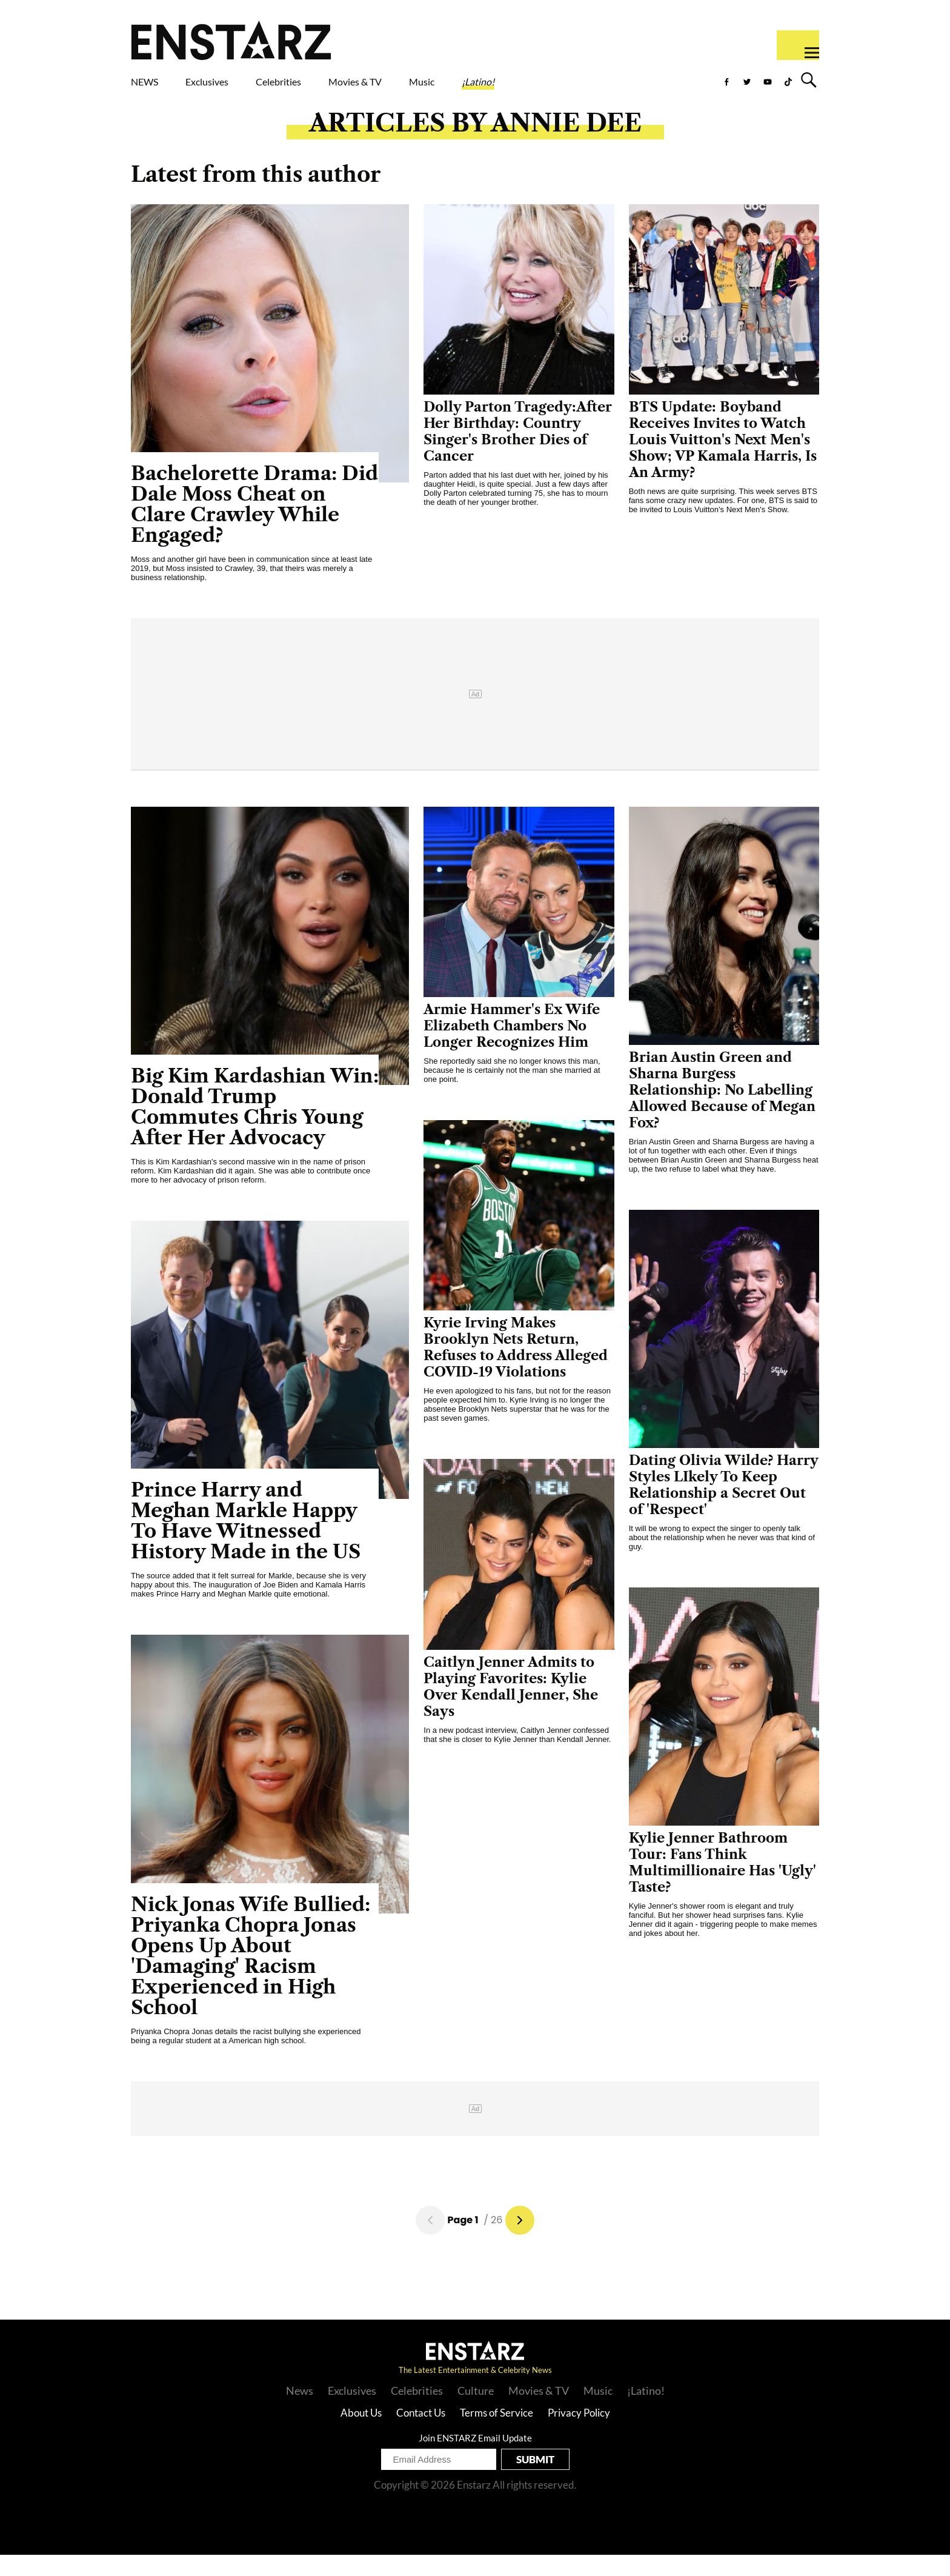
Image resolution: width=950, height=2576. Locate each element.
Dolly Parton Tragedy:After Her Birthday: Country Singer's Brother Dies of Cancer (518, 453)
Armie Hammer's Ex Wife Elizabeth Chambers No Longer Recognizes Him (512, 1047)
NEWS (152, 89)
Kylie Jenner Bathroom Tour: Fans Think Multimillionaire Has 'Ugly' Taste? (722, 1884)
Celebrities (334, 89)
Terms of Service (496, 2434)
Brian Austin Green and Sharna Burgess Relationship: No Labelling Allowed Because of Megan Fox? (722, 1111)
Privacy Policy (579, 2434)
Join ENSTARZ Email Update (475, 2459)
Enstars (231, 40)
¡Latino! (605, 89)
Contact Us (420, 2434)
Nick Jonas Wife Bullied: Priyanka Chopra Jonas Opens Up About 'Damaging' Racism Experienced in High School (250, 1977)
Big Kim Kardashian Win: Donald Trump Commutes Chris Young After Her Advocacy (255, 1127)
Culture (475, 2411)
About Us (361, 2434)
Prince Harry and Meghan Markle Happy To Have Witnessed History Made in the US (245, 1541)
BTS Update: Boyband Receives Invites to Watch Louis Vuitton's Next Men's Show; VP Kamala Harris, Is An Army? (723, 461)
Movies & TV (441, 89)
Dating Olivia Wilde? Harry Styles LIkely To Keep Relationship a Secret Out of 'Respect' (724, 1506)
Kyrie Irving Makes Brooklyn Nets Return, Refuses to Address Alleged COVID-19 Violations (516, 1368)
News (299, 2411)
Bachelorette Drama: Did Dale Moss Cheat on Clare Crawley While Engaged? (254, 525)
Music (531, 89)
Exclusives (236, 89)
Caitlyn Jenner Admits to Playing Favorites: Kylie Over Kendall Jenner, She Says (511, 1708)
